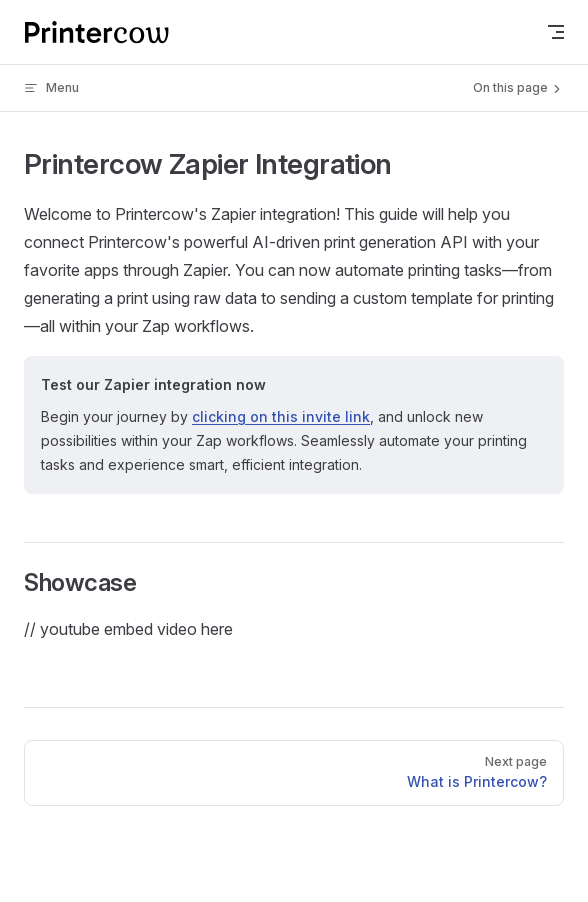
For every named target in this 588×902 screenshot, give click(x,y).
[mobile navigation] (556, 32)
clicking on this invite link (281, 416)
